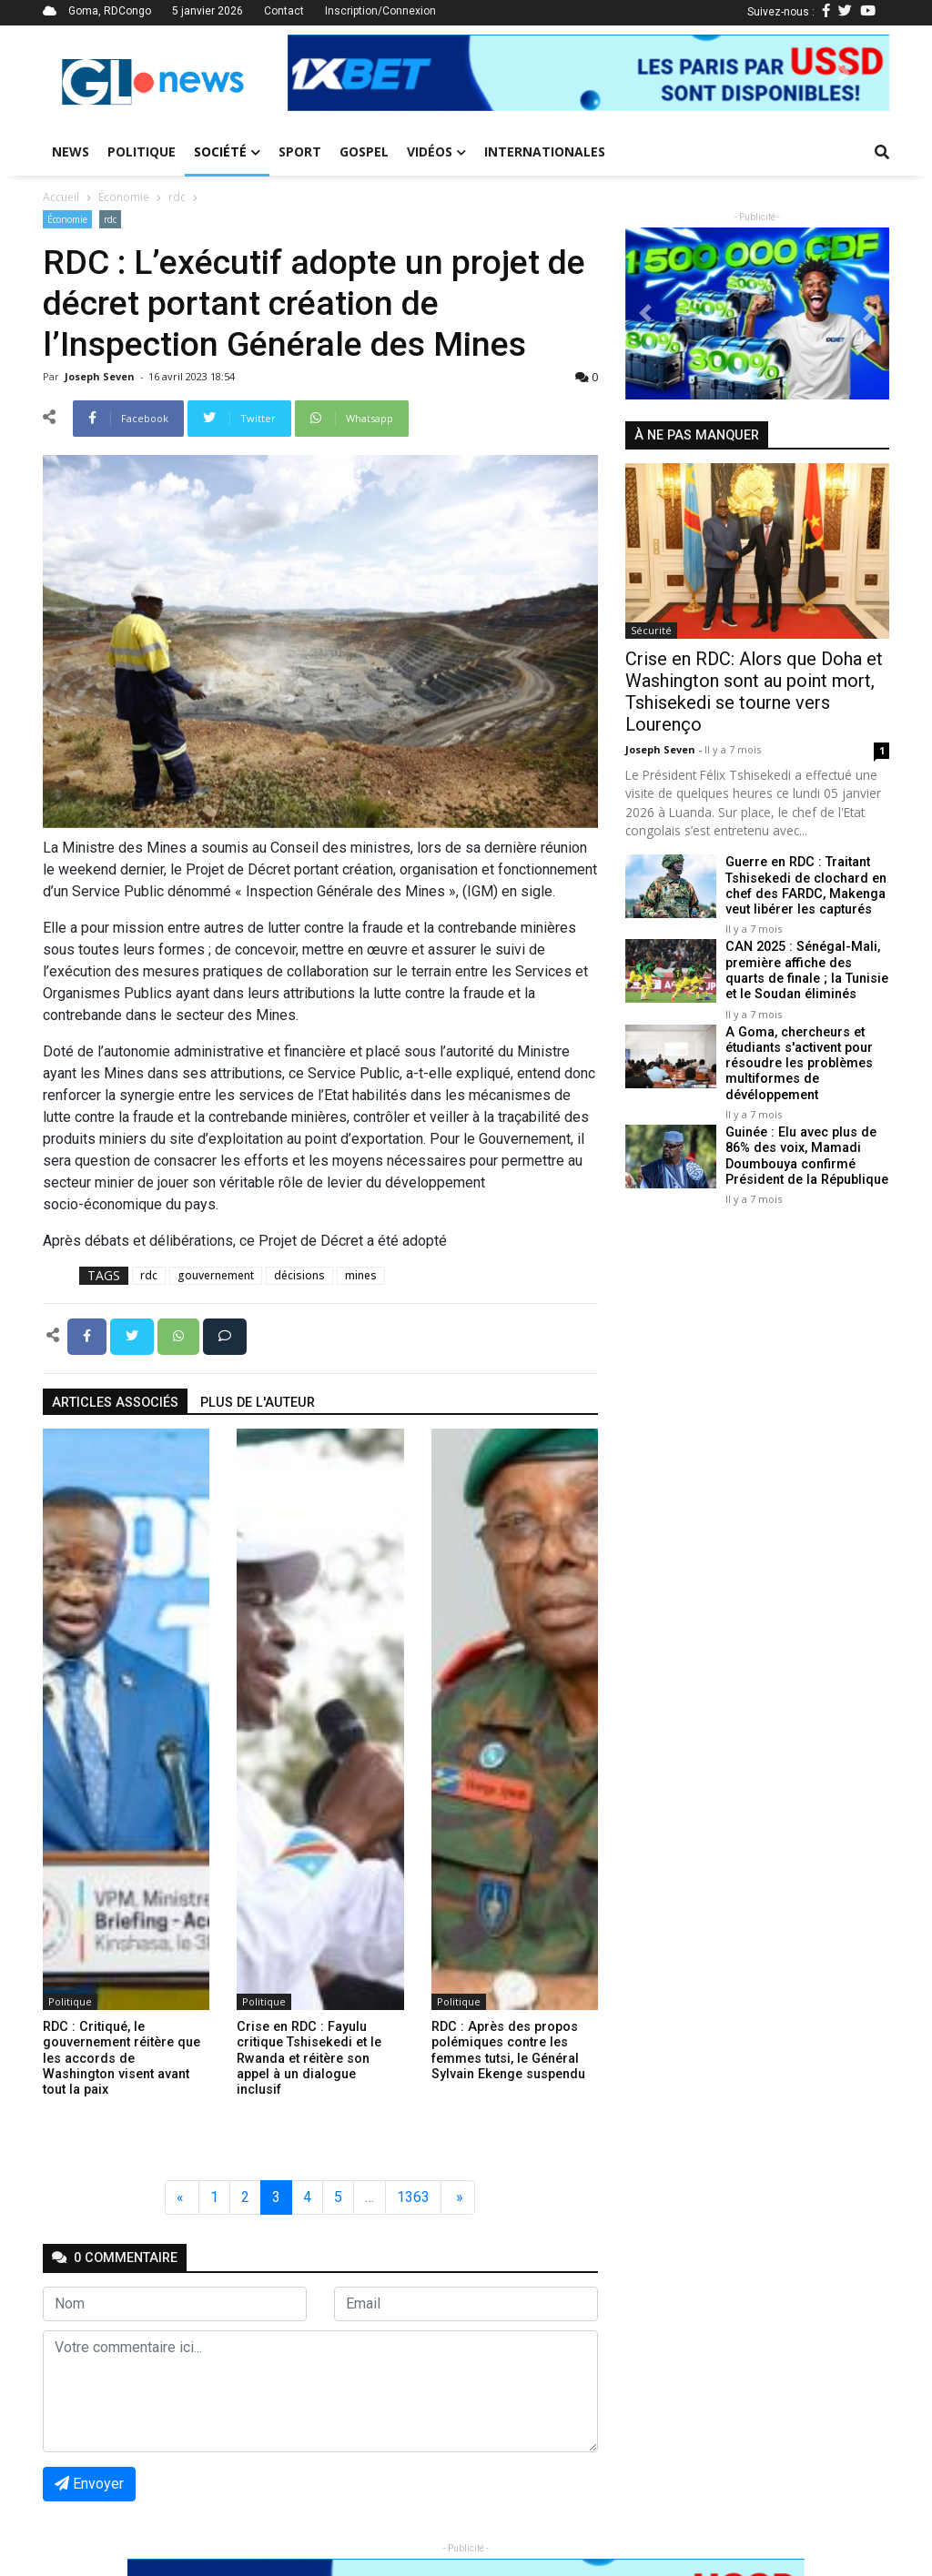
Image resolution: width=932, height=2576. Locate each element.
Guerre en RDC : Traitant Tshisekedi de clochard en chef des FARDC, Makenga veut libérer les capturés (805, 885)
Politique (141, 151)
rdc (177, 197)
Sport (300, 151)
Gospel (364, 151)
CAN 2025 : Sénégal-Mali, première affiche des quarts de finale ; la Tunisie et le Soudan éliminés (806, 970)
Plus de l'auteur (257, 1402)
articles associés (115, 1402)
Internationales (544, 151)
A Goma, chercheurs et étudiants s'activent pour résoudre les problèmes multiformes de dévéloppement (799, 1064)
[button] (333, 73)
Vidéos (436, 151)
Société (227, 151)
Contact (284, 11)
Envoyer (89, 2483)
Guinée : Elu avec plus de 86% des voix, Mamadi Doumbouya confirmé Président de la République (806, 1156)
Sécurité (651, 630)
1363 (413, 2197)
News (70, 151)
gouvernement (215, 1275)
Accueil (61, 197)
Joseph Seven (101, 376)
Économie (123, 197)
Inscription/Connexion (380, 11)
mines (361, 1275)
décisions (299, 1275)
